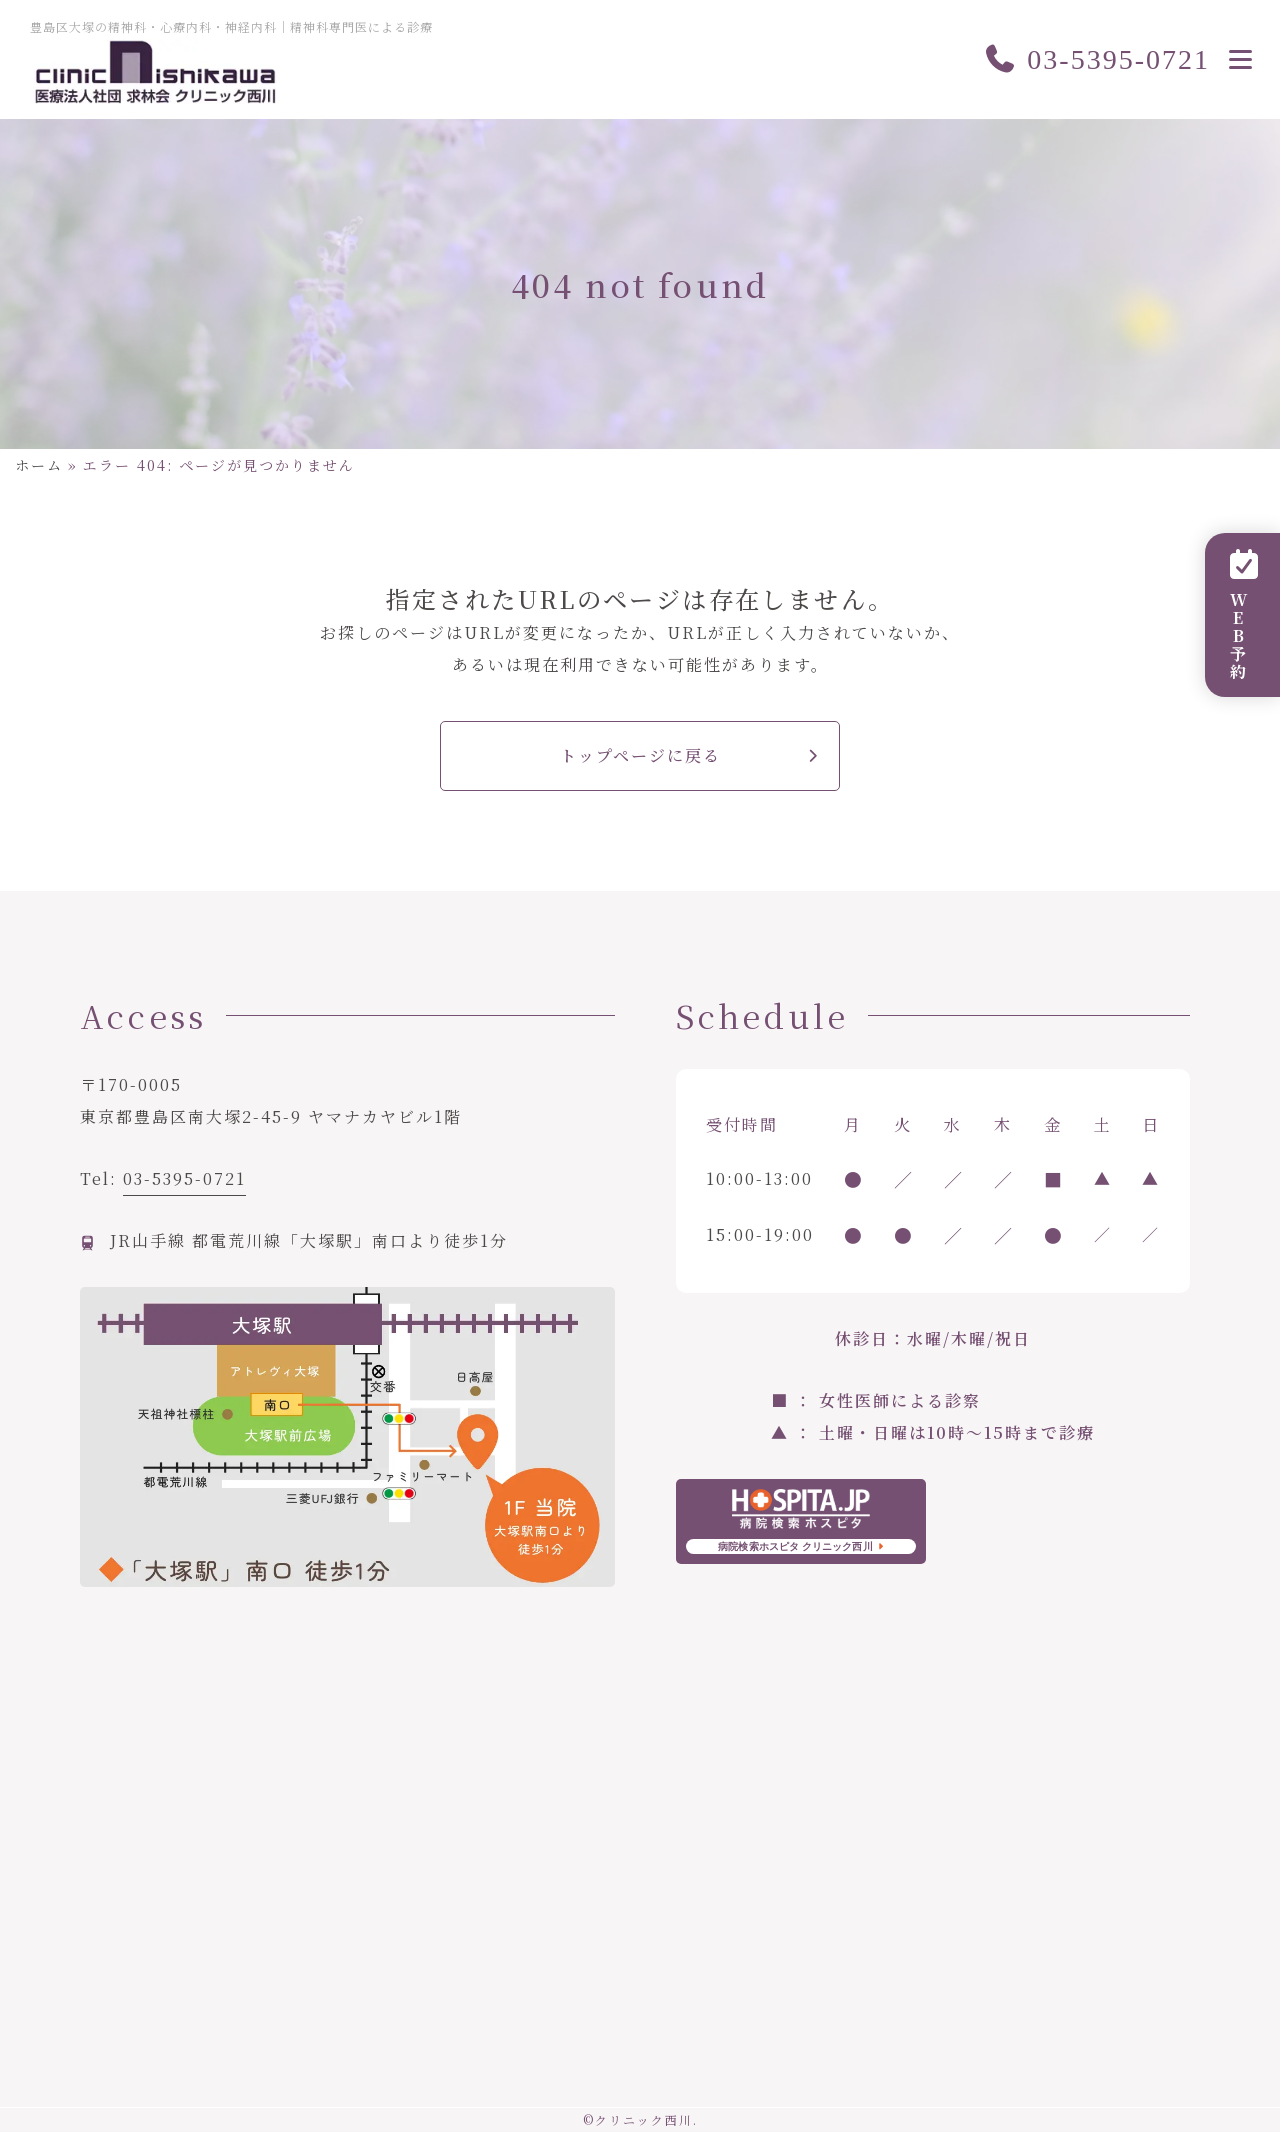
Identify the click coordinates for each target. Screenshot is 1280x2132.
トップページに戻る (640, 755)
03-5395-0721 (1096, 59)
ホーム (39, 465)
